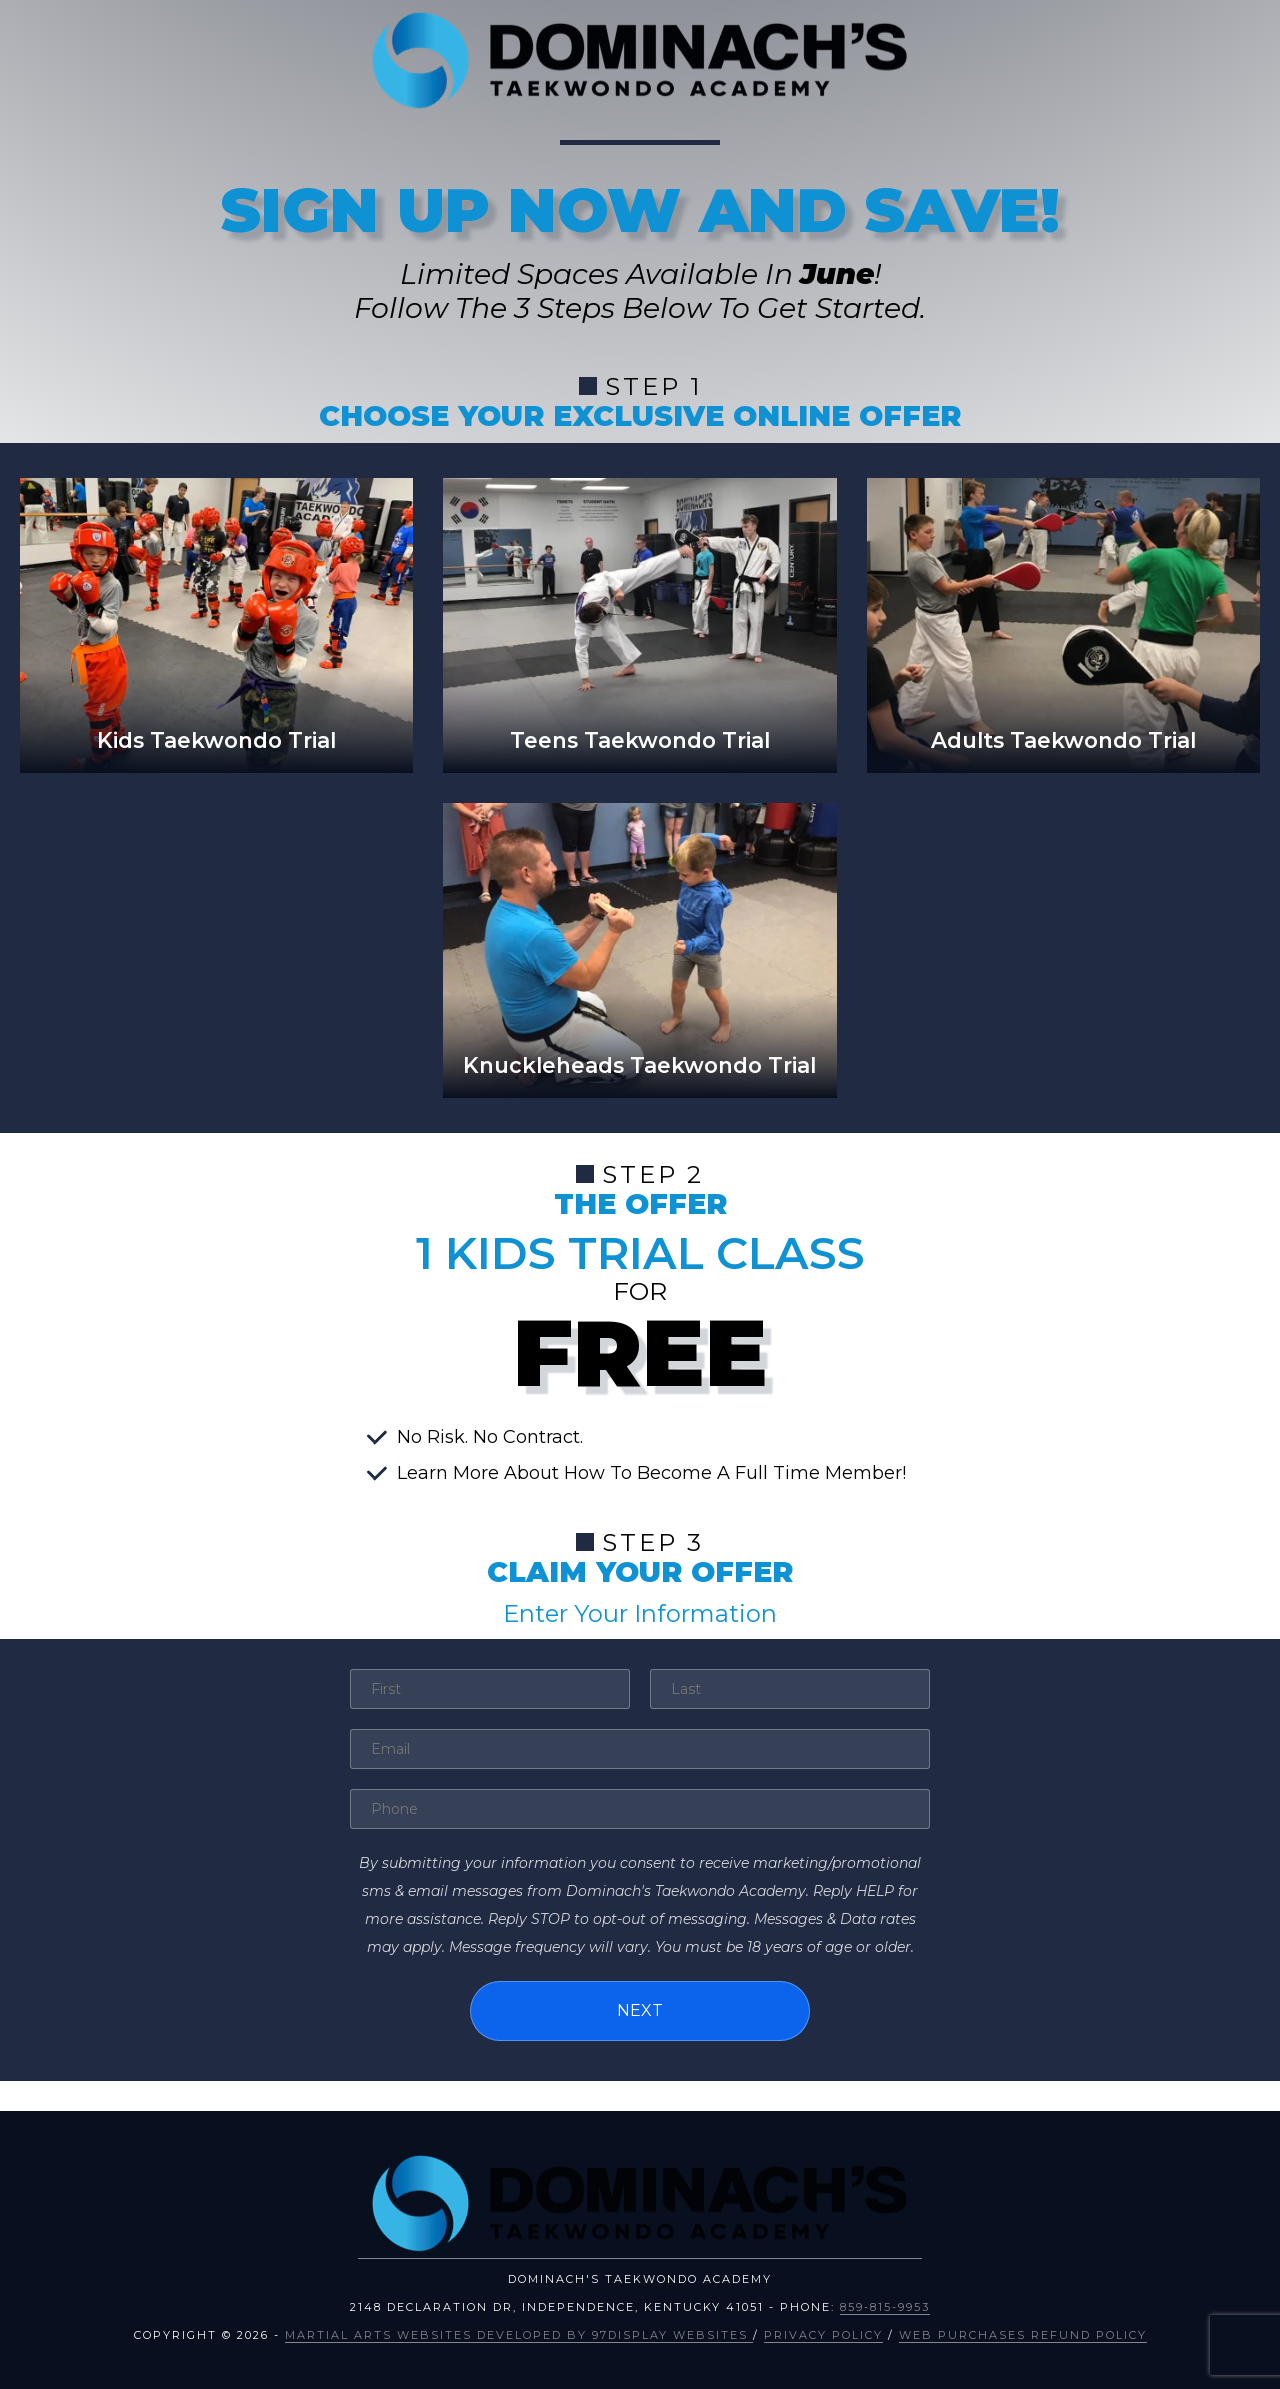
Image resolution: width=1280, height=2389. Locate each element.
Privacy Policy (823, 2335)
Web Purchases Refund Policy (1023, 2335)
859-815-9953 (885, 2307)
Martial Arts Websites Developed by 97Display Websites (519, 2335)
